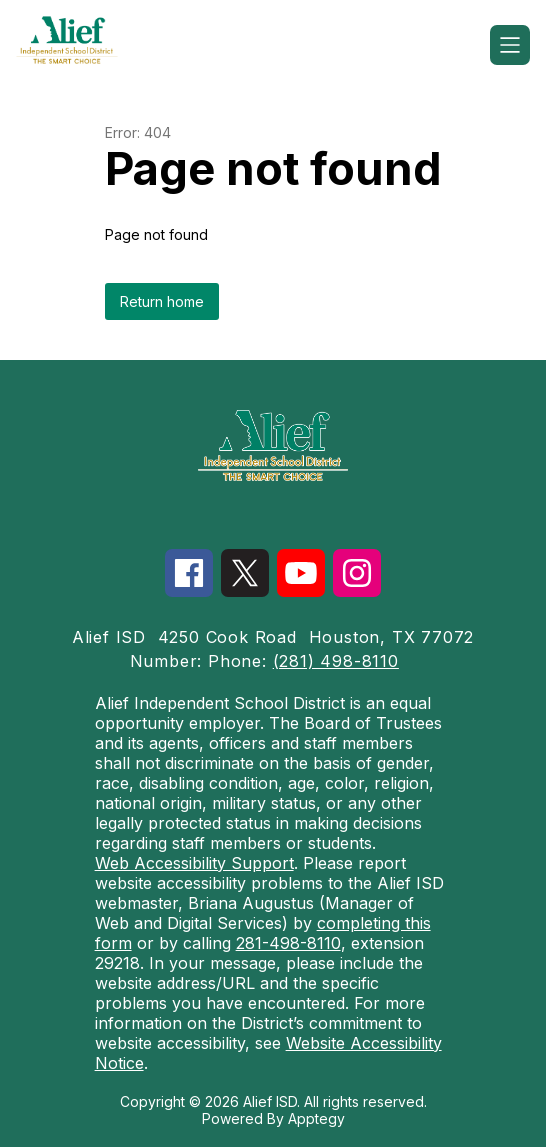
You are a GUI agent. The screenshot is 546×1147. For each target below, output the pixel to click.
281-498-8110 (288, 943)
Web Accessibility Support (194, 863)
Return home (162, 301)
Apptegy (316, 1118)
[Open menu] (510, 45)
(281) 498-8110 (336, 661)
